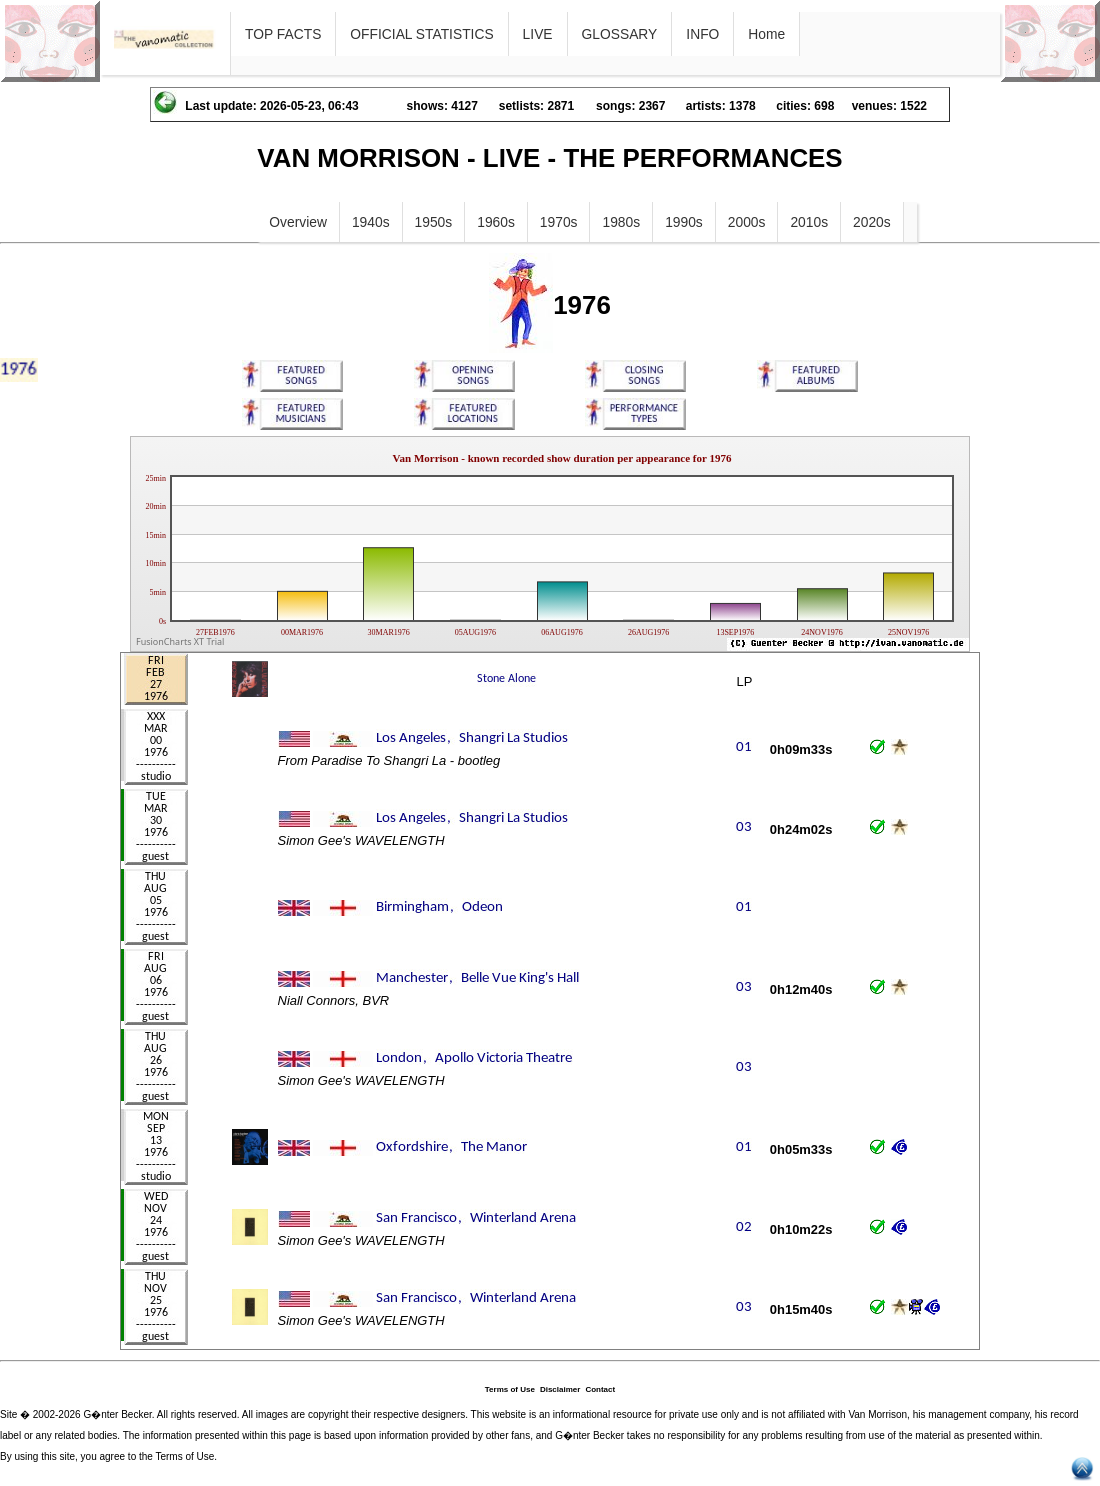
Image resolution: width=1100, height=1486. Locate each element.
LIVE (538, 34)
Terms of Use (510, 1389)
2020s (872, 222)
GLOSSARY (620, 34)
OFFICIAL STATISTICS (421, 34)
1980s (621, 222)
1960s (496, 222)
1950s (434, 222)
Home (766, 34)
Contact (600, 1389)
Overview (298, 222)
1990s (684, 222)
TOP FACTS (283, 34)
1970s (559, 222)
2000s (747, 222)
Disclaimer (560, 1389)
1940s (371, 222)
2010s (809, 222)
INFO (702, 34)
